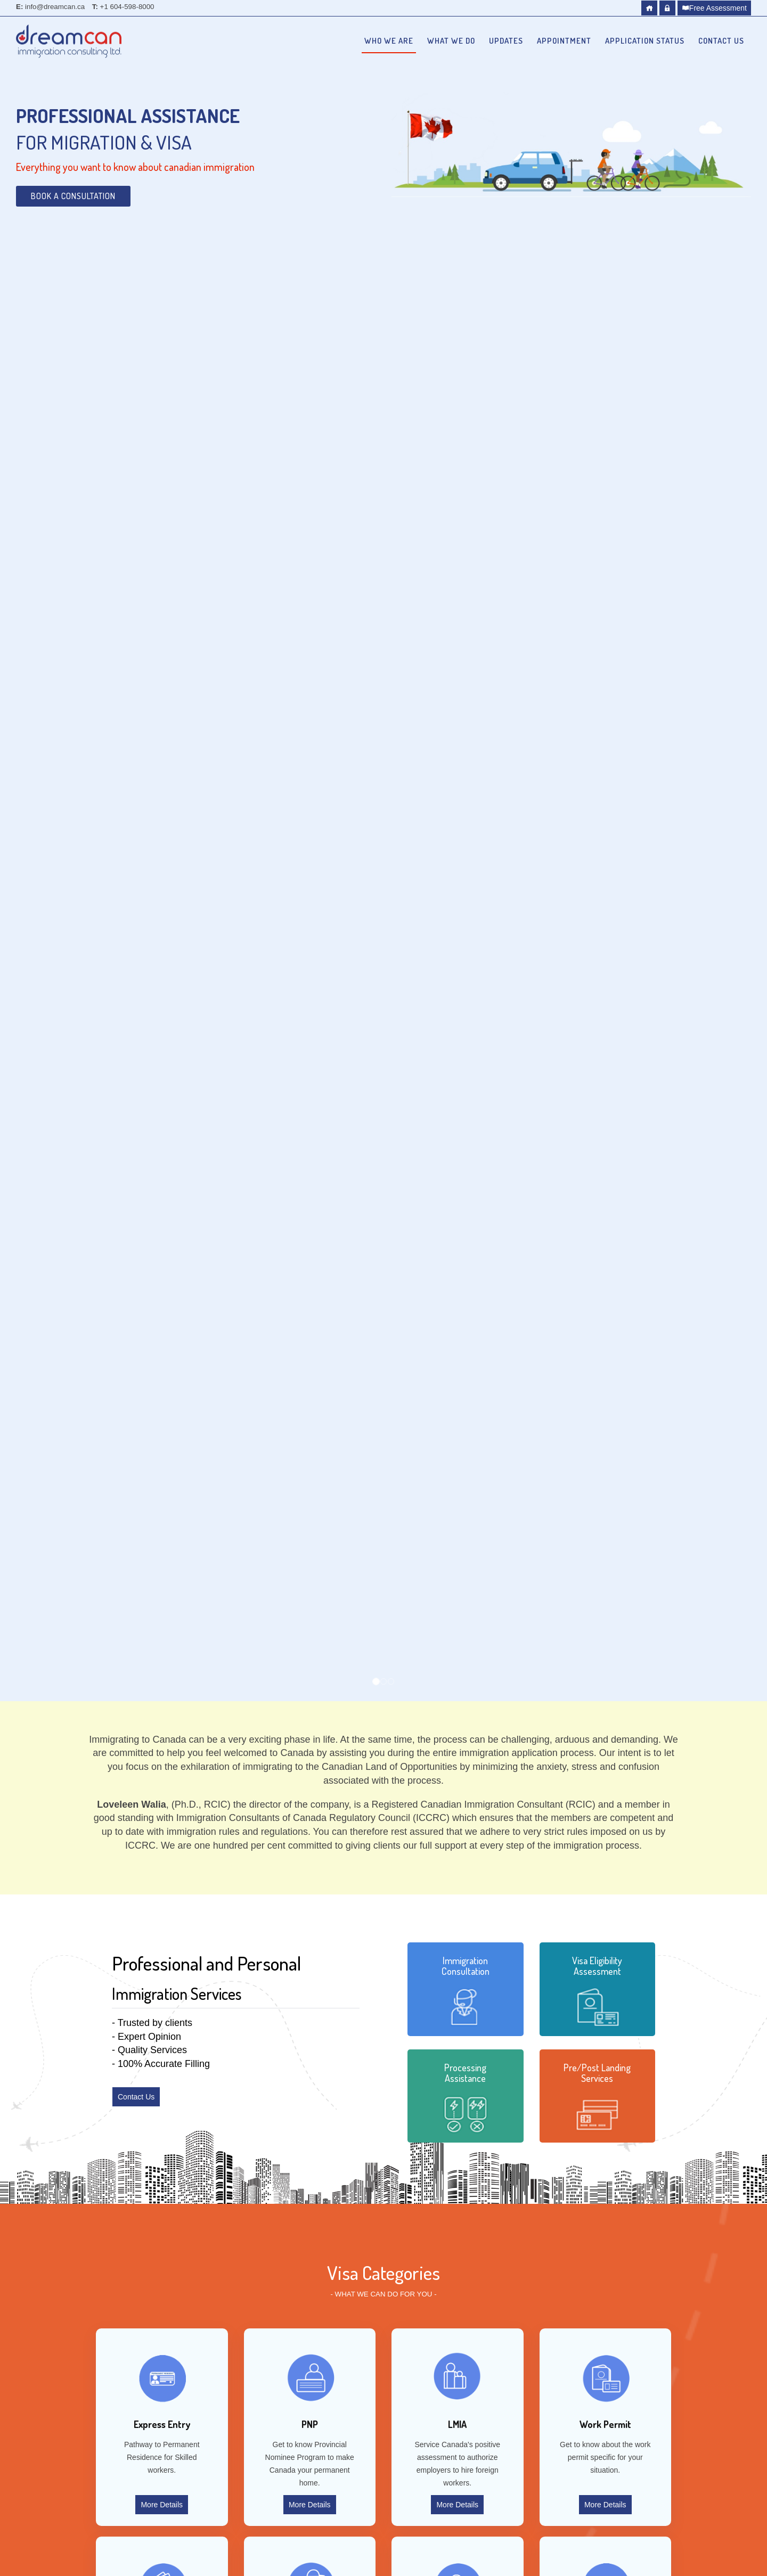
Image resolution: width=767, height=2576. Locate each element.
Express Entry (162, 2424)
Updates (506, 41)
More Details (162, 2504)
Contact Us (721, 41)
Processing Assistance (465, 2073)
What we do (451, 41)
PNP (309, 2424)
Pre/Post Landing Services (597, 2073)
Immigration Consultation (465, 1966)
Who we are (388, 41)
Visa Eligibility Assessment (597, 1966)
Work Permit (605, 2424)
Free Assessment (714, 8)
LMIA (457, 2424)
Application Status (644, 41)
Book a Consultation (73, 196)
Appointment (564, 41)
